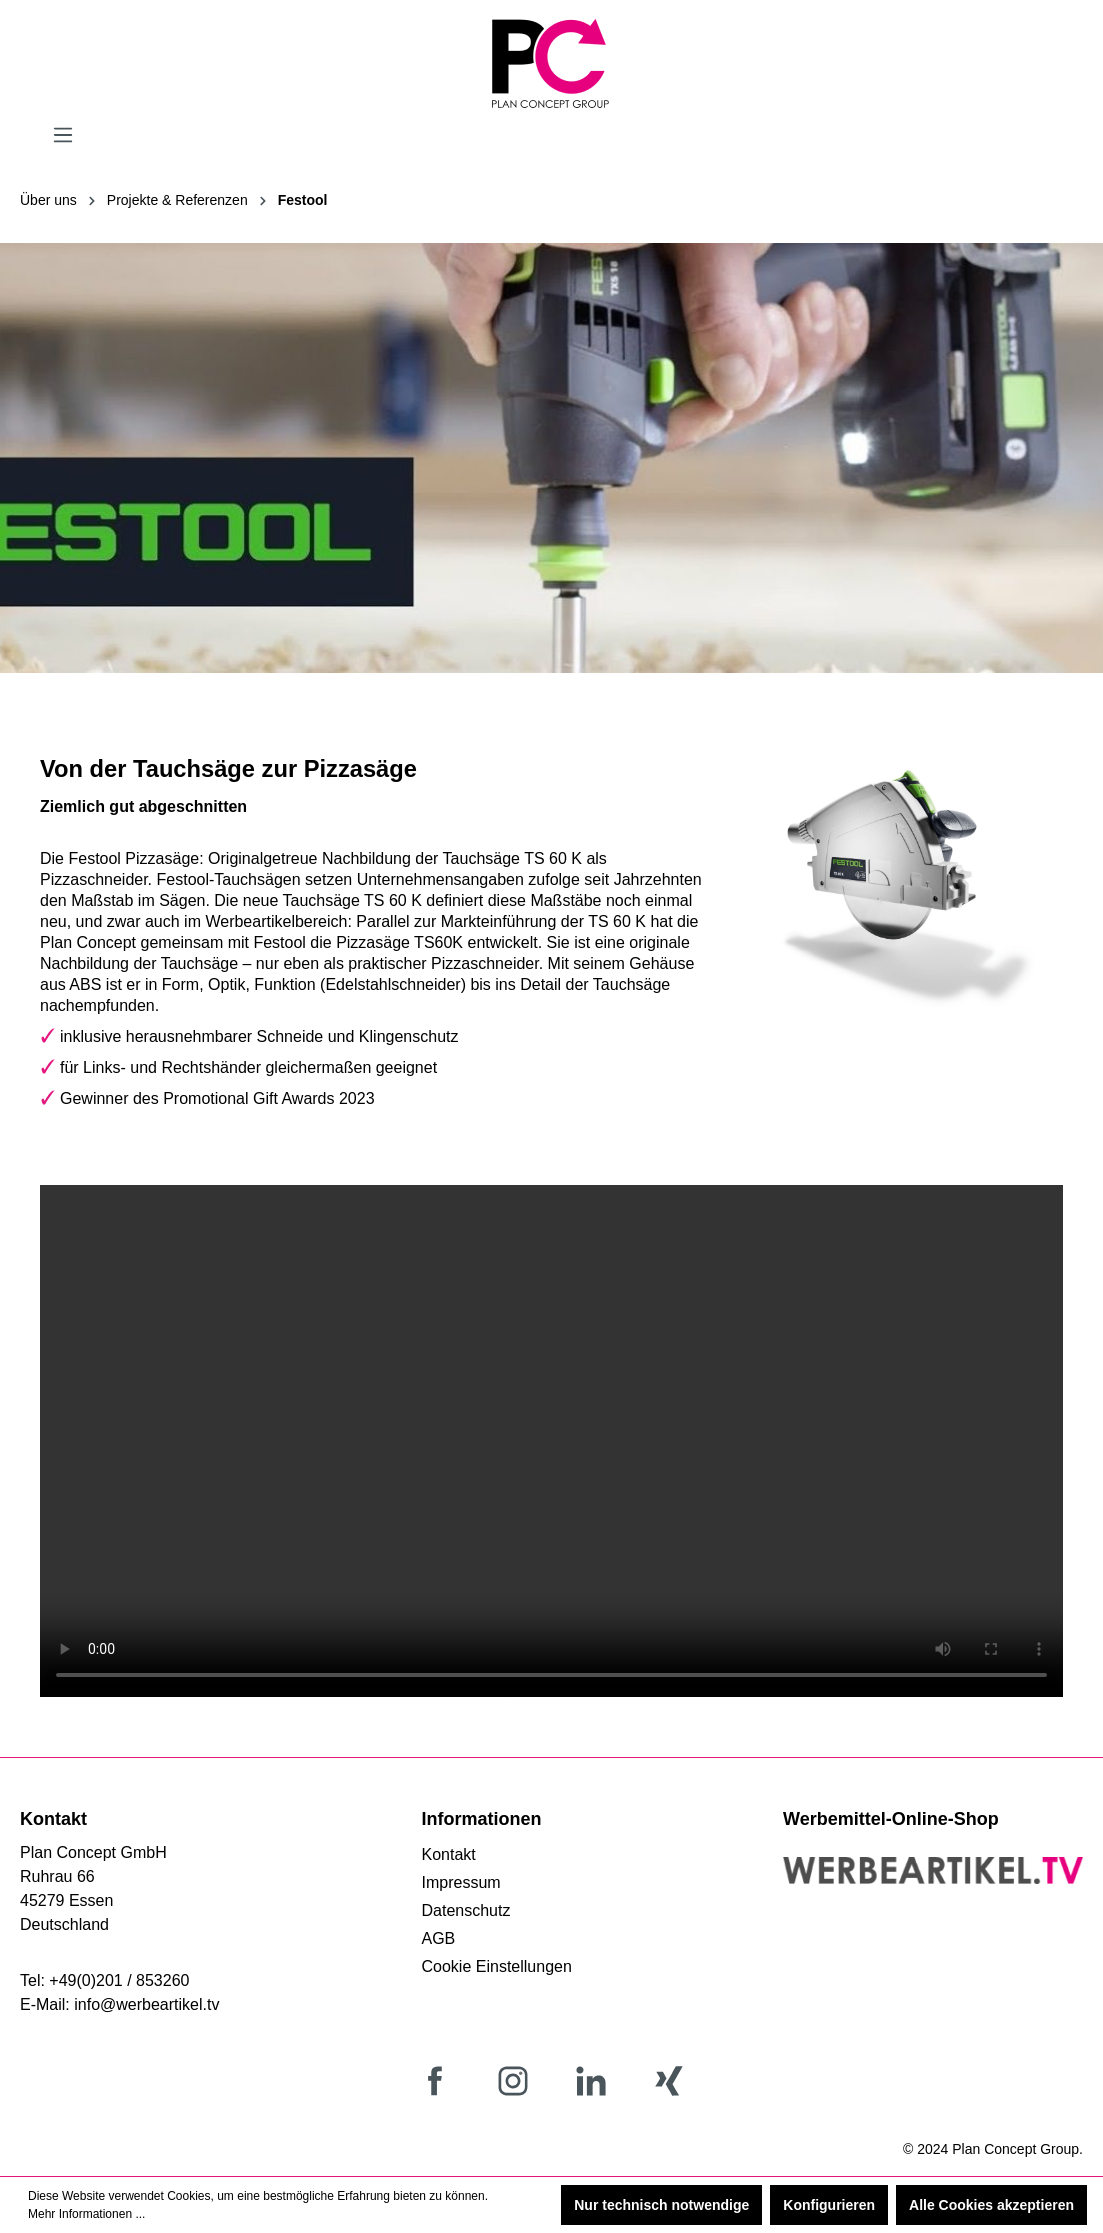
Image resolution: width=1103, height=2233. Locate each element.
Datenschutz (466, 1910)
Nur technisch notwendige (661, 2205)
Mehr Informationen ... (86, 2214)
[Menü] (63, 135)
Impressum (461, 1882)
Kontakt (449, 1854)
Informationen (482, 1819)
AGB (439, 1938)
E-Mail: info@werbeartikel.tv (119, 2004)
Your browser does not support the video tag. (551, 1441)
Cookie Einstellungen (497, 1966)
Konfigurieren (829, 2205)
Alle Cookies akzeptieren (991, 2205)
